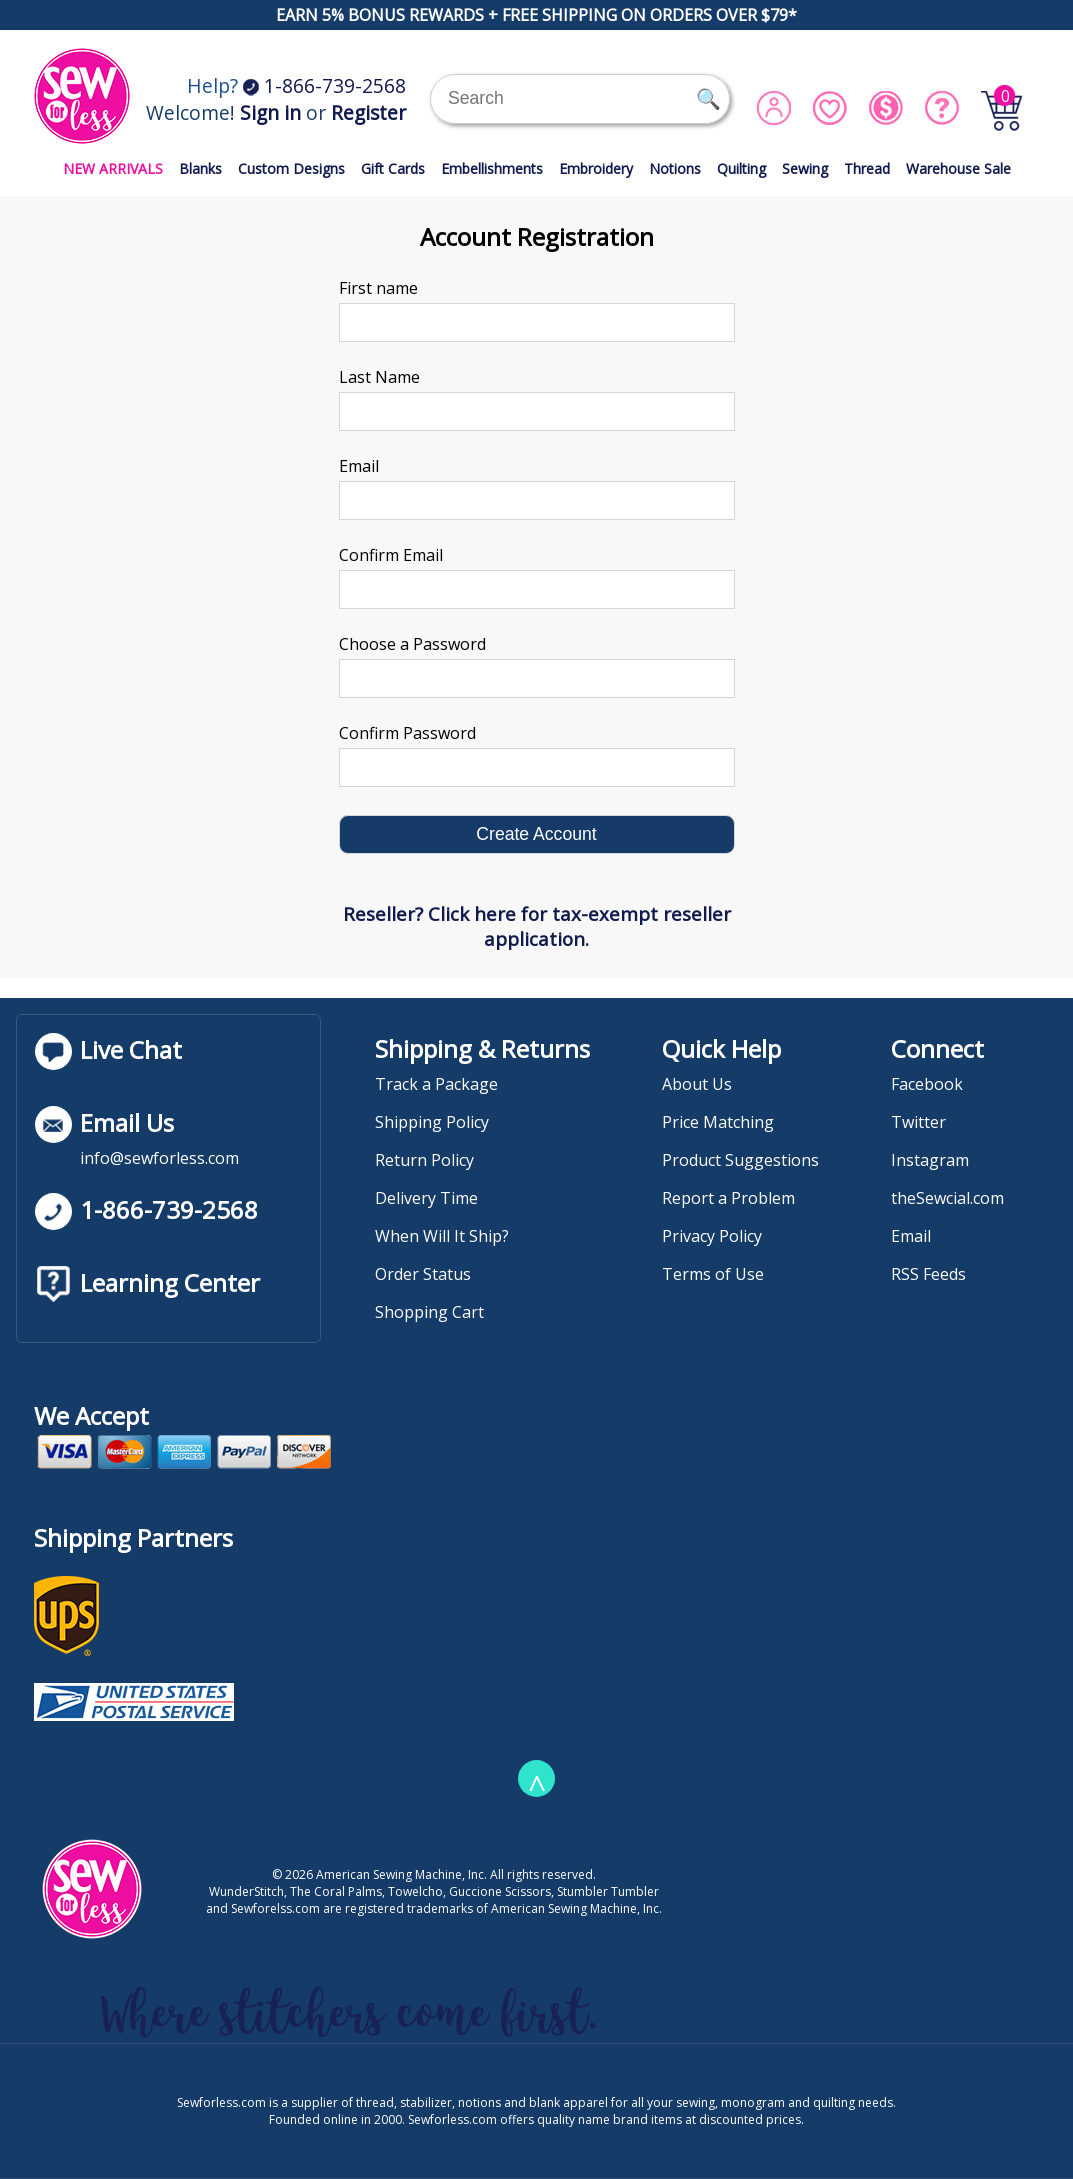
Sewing (805, 168)
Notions (675, 168)
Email (911, 1236)
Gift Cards (393, 168)
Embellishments (492, 168)
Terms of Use (713, 1274)
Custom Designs (291, 168)
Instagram (930, 1160)
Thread (867, 168)
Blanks (200, 168)
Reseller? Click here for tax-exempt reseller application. (537, 926)
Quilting (741, 168)
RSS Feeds (928, 1274)
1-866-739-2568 (324, 85)
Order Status (423, 1274)
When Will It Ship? (442, 1236)
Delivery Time (426, 1198)
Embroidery (596, 168)
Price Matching (718, 1122)
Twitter (918, 1122)
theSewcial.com (947, 1198)
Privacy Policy (712, 1236)
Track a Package (436, 1084)
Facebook (927, 1084)
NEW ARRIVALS (113, 168)
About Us (697, 1084)
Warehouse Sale (958, 168)
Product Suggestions (740, 1160)
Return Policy (424, 1160)
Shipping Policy (432, 1122)
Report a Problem (728, 1198)
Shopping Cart (429, 1312)
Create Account (536, 834)
